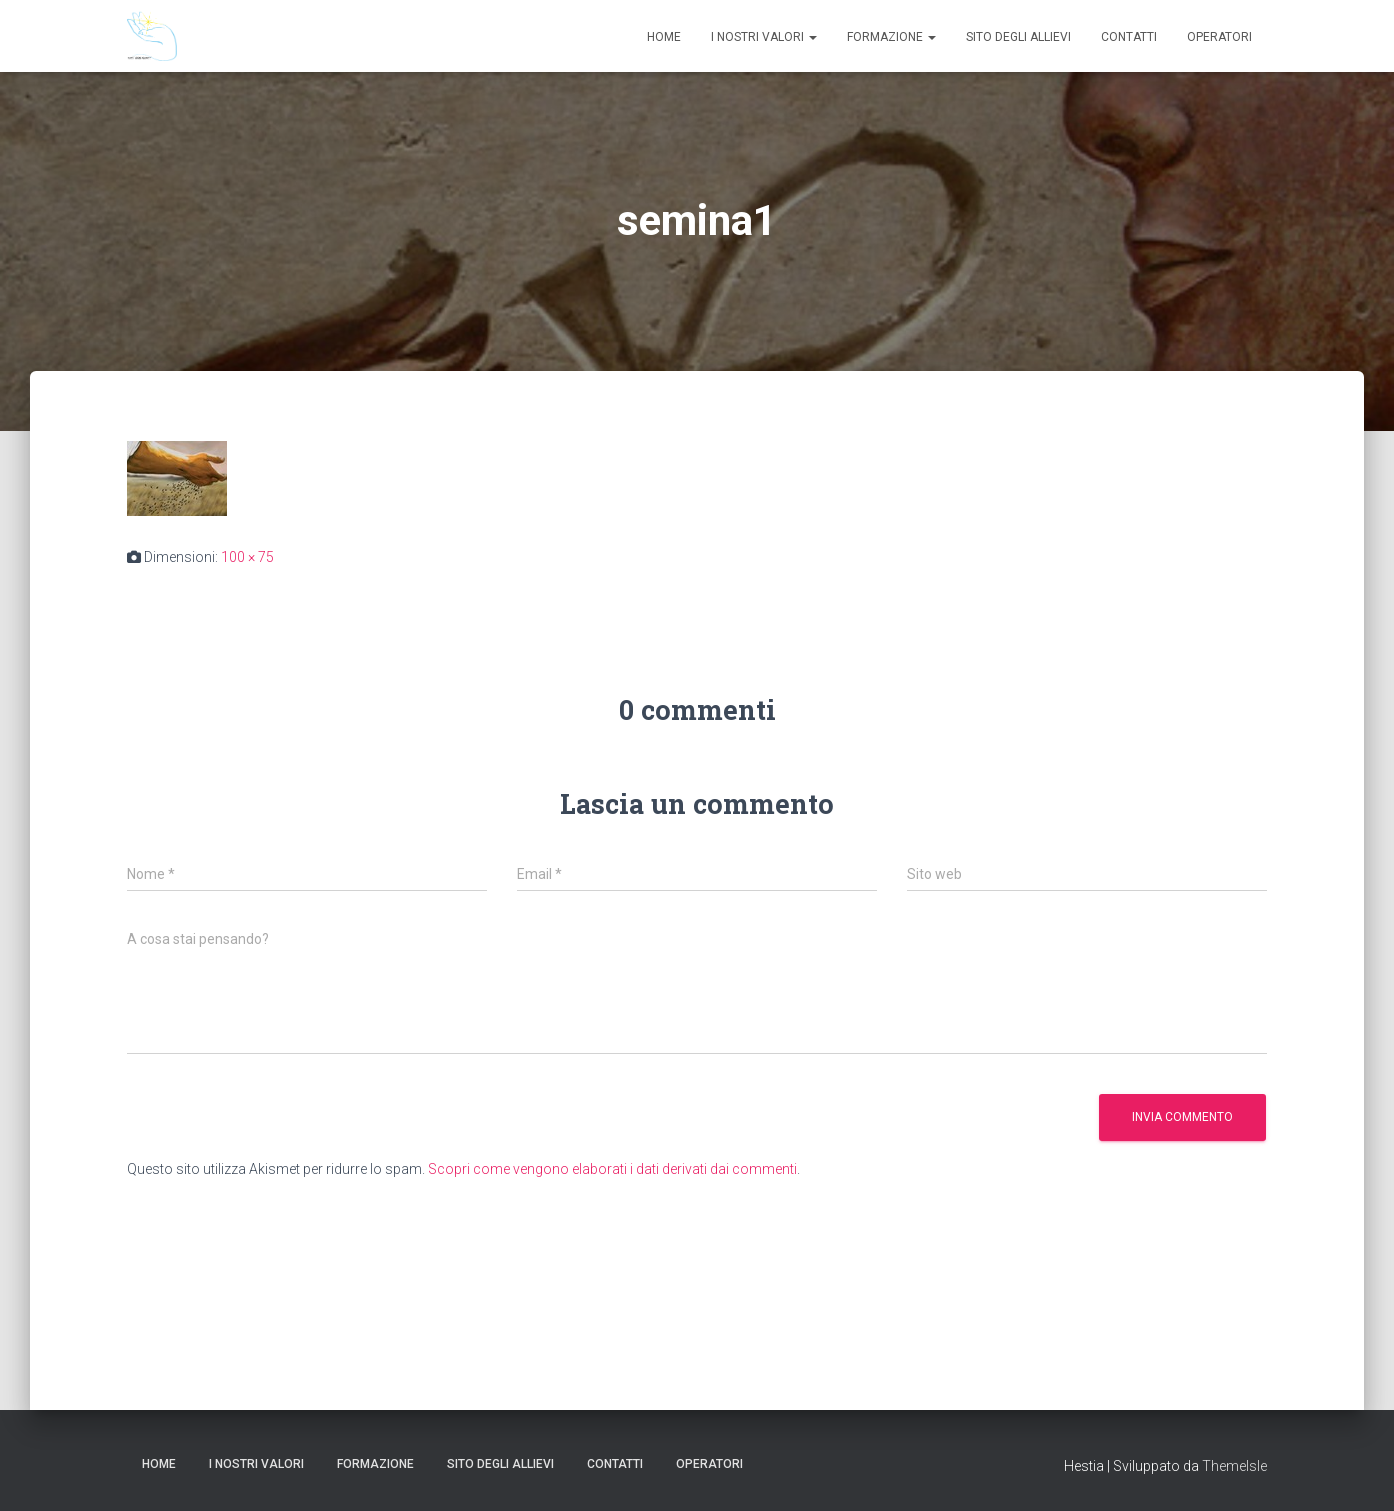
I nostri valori (764, 37)
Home (664, 37)
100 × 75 (247, 557)
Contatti (1129, 37)
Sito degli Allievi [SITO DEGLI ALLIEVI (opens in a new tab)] (1018, 37)
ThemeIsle (1234, 1466)
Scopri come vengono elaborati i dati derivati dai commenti (612, 1169)
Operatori (1219, 37)
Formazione (891, 37)
